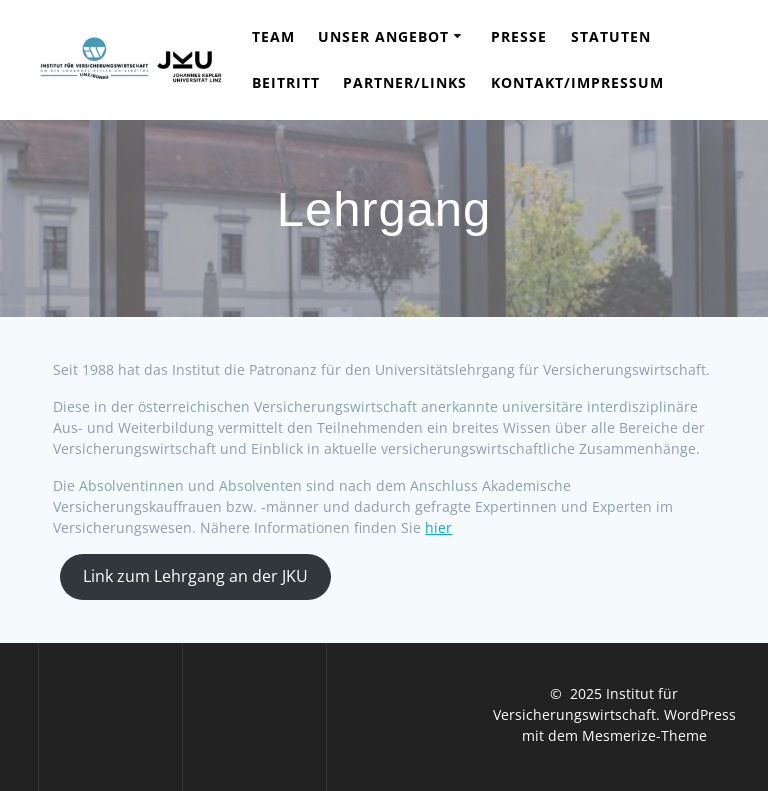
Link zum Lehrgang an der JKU (195, 576)
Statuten (611, 36)
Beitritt (286, 82)
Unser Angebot (383, 36)
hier (438, 527)
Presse (519, 36)
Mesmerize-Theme (644, 735)
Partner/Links (405, 82)
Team (273, 36)
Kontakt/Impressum (577, 82)
